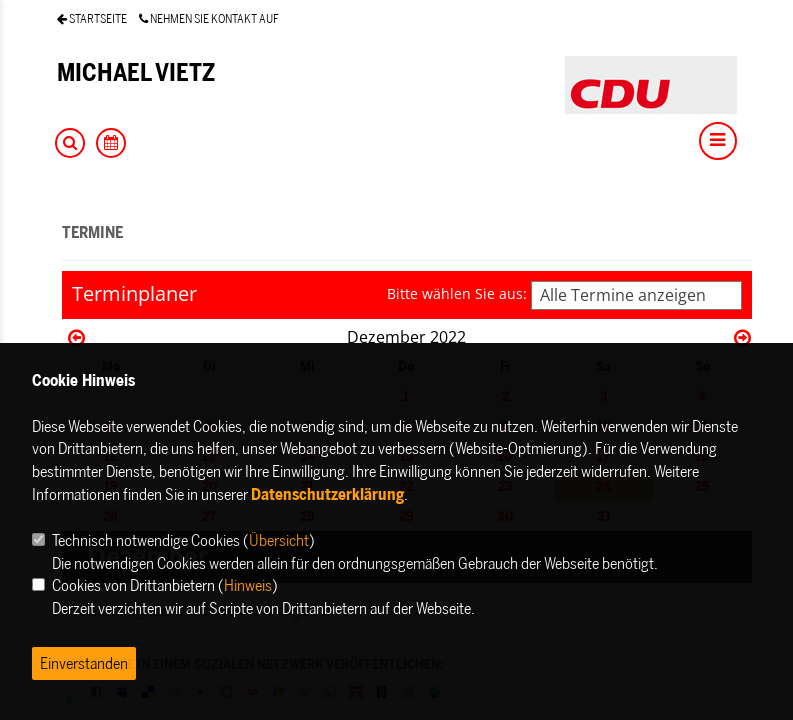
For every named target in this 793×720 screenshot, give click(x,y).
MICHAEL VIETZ (136, 72)
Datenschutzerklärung (327, 494)
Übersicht (279, 540)
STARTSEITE (92, 18)
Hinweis (248, 585)
